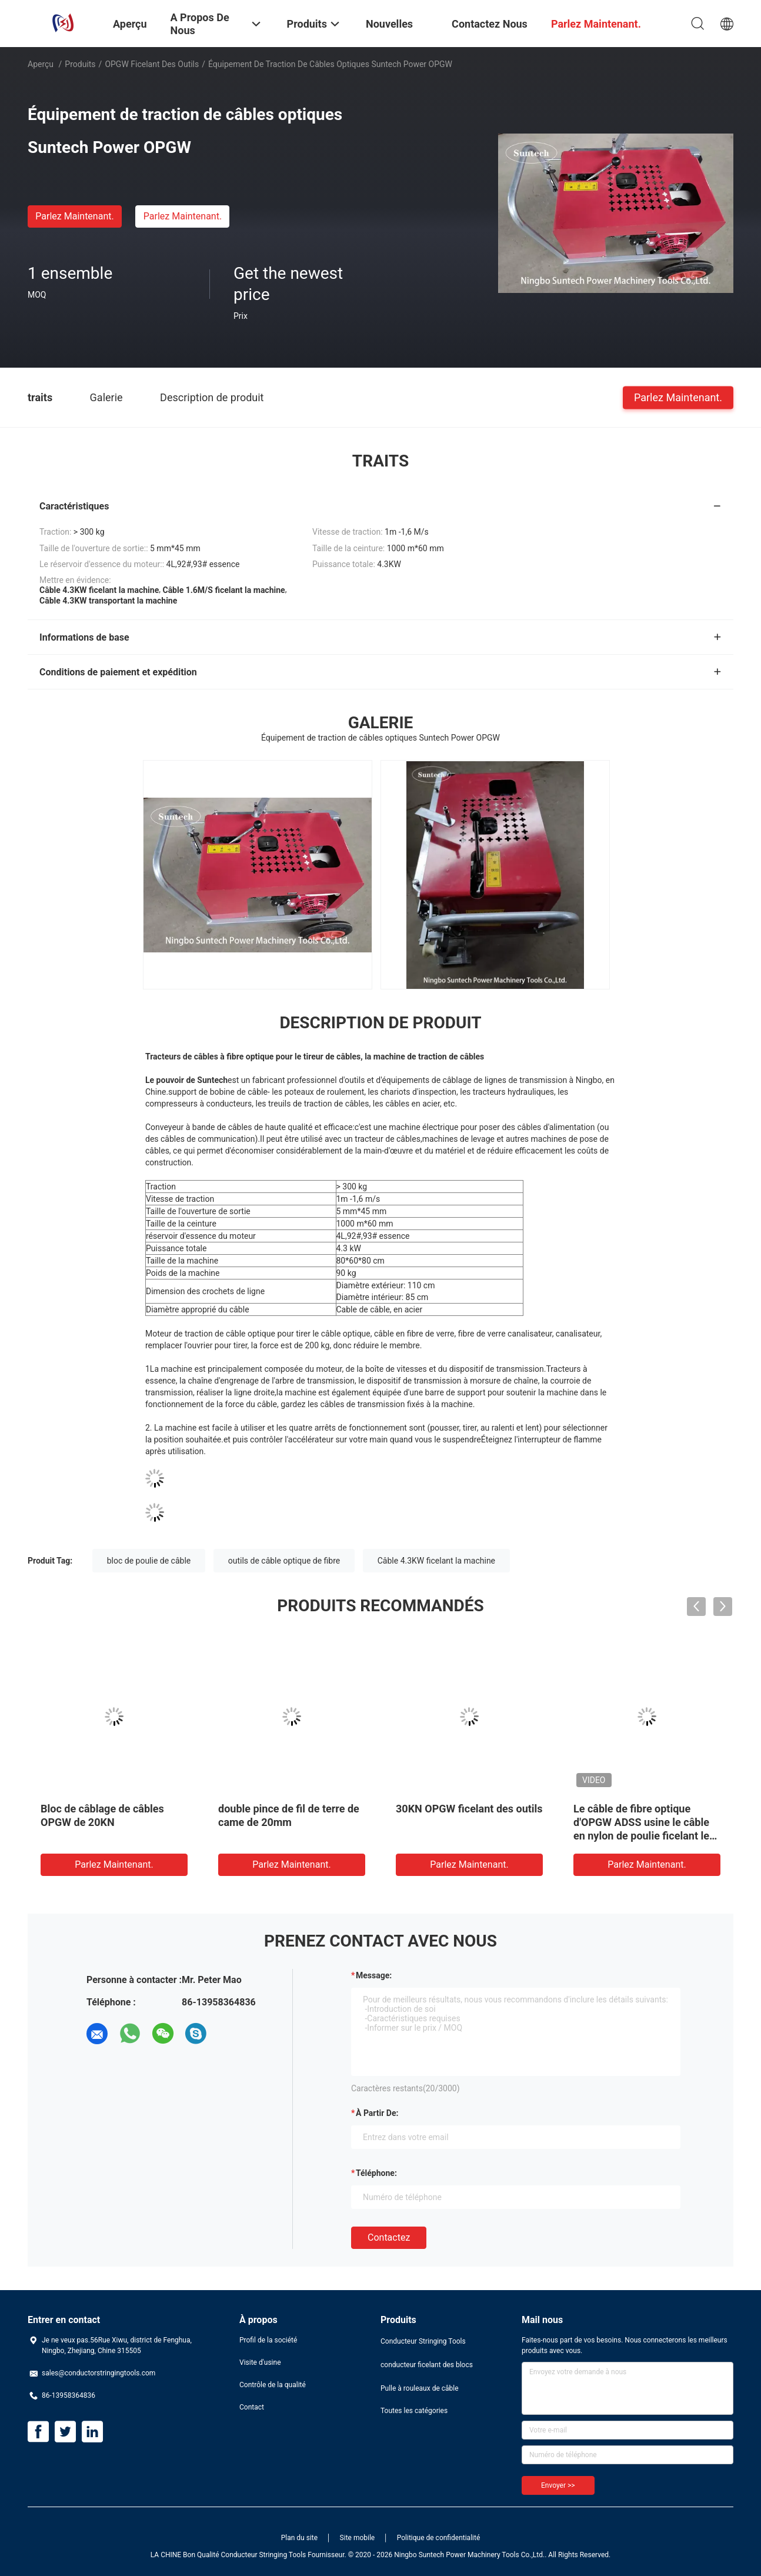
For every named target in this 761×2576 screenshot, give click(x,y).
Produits (80, 64)
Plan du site (299, 2538)
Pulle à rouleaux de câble (419, 2388)
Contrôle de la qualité (272, 2385)
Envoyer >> (558, 2485)
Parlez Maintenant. (74, 216)
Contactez (389, 2237)
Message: (374, 1975)
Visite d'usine (260, 2362)
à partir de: (377, 2113)
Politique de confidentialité (438, 2538)
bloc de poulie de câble (149, 1560)
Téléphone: (376, 2173)
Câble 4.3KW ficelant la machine (436, 1560)
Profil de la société (268, 2340)
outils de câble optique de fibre (284, 1560)
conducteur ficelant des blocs (426, 2365)
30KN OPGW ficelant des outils (469, 1808)
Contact (251, 2407)
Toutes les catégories (414, 2411)
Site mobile (357, 2538)
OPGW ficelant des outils (152, 64)
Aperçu (41, 64)
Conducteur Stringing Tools (423, 2341)
